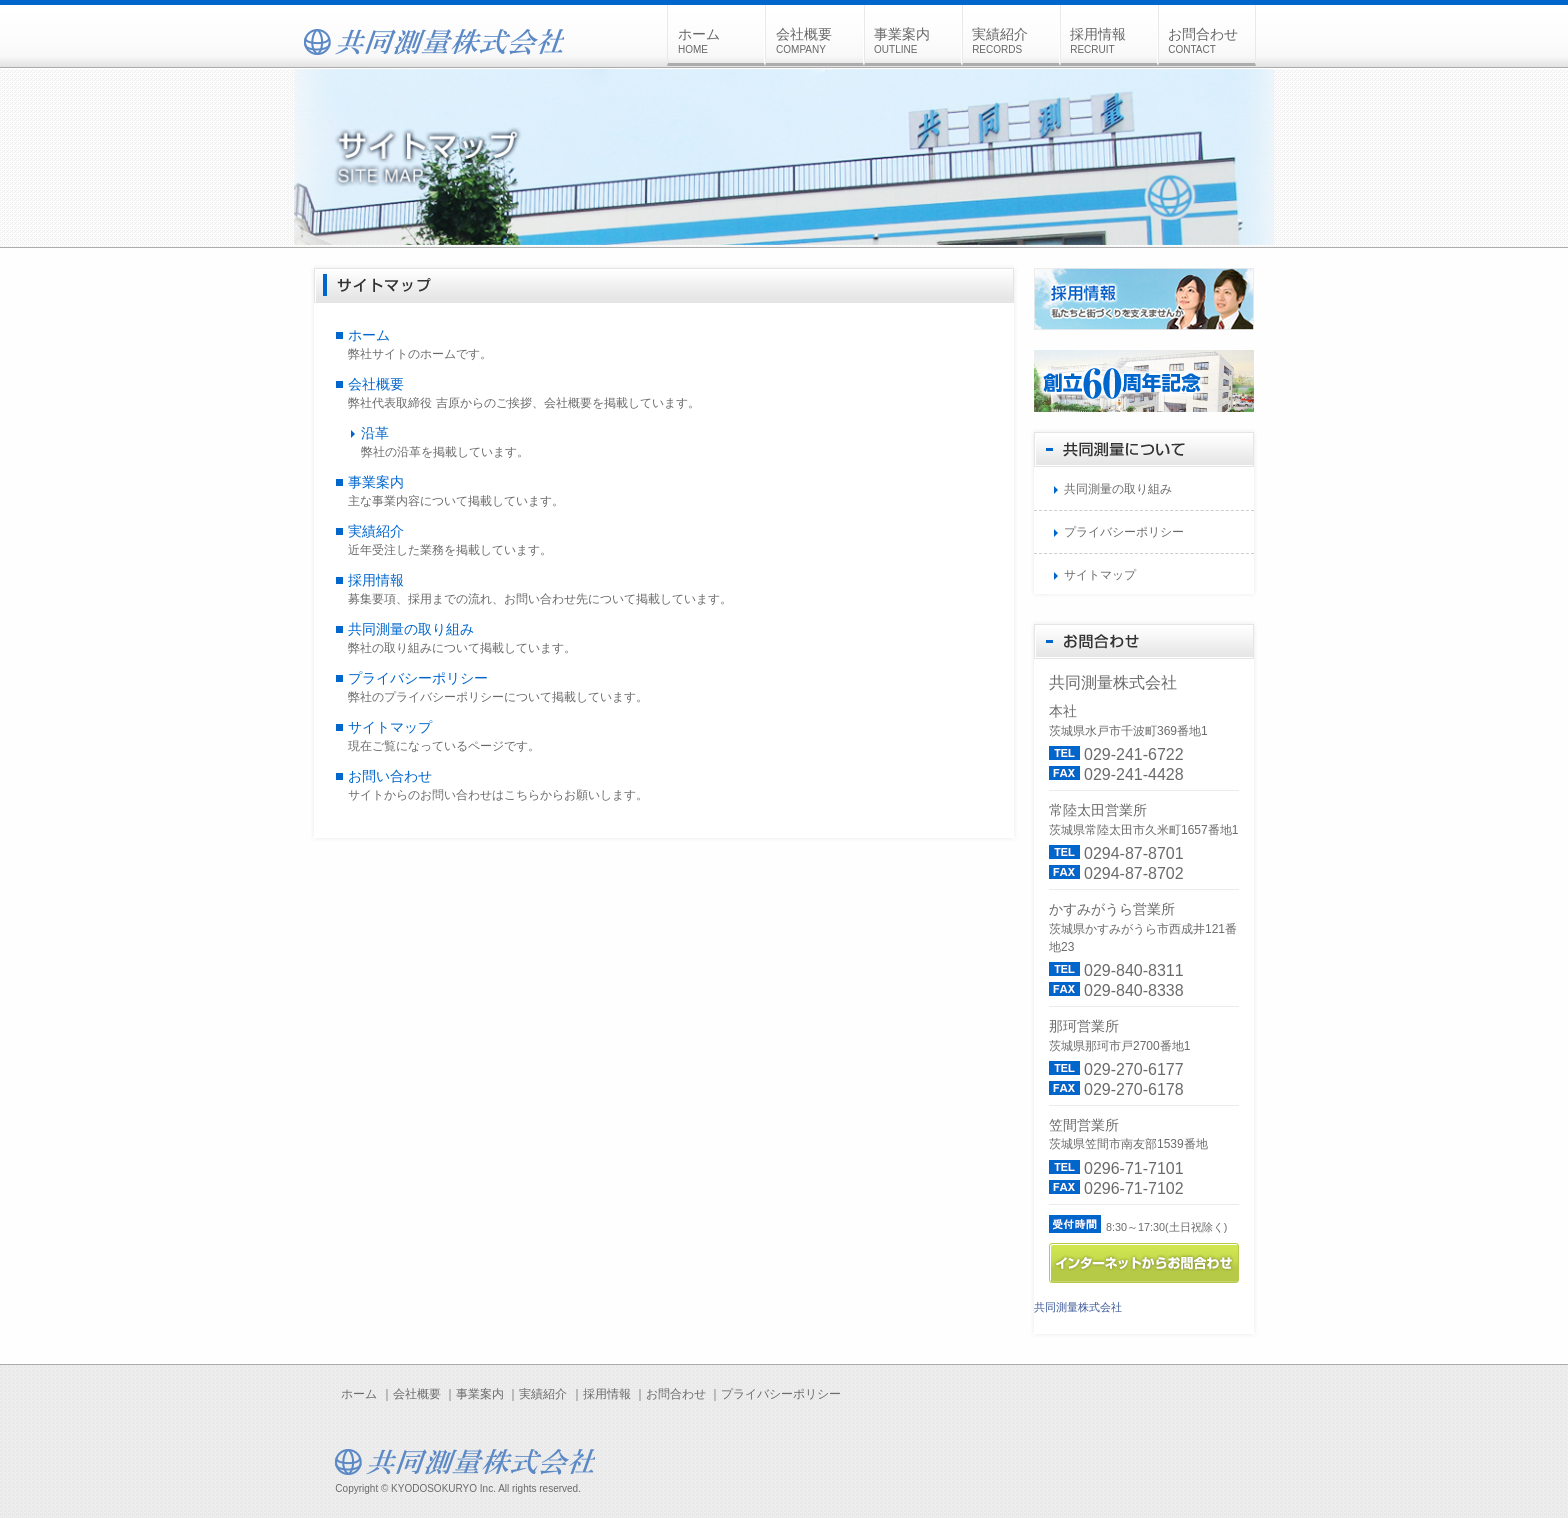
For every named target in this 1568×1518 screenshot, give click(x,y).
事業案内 (917, 40)
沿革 (375, 433)
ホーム (721, 40)
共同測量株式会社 (1078, 1307)
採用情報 (1113, 40)
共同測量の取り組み (411, 629)
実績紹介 (1015, 40)
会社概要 (819, 40)
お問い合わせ (390, 776)
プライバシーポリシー (418, 678)
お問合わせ (1211, 40)
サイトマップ (390, 727)
